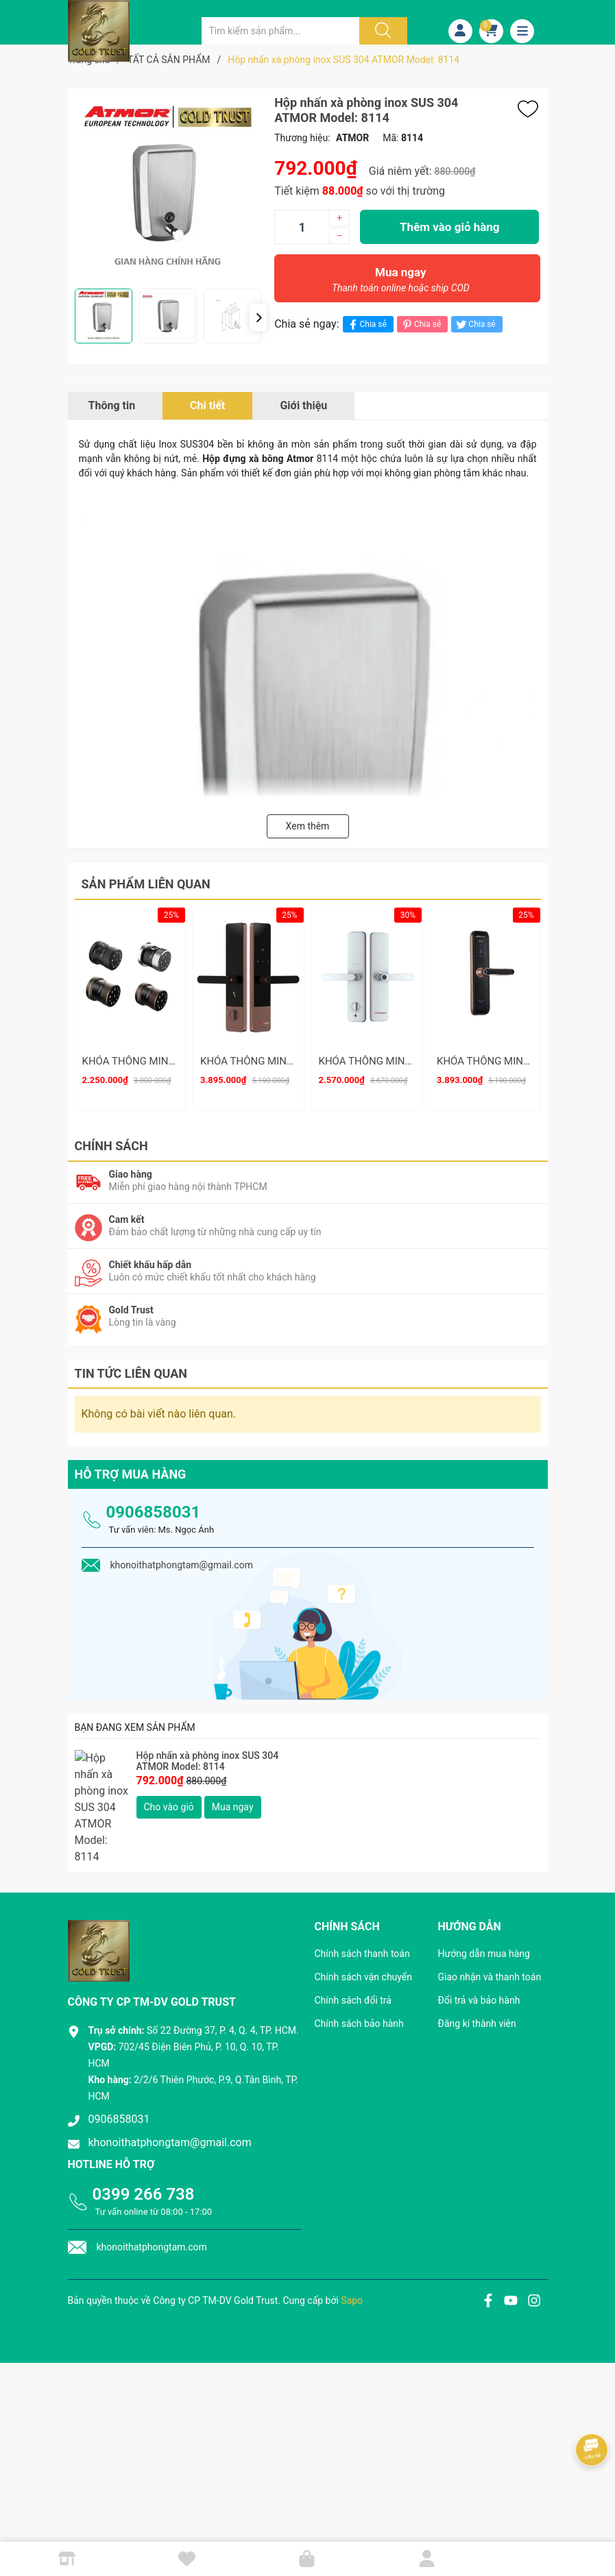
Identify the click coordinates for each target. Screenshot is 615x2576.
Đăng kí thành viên (477, 1968)
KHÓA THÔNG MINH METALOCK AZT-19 (174, 1061)
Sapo (352, 2244)
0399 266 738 (144, 2138)
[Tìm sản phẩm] (280, 31)
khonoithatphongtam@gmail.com (170, 2086)
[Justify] (381, 31)
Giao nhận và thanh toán (490, 1921)
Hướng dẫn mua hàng (484, 1898)
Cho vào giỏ (169, 1797)
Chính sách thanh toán (362, 1898)
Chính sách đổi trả (353, 1944)
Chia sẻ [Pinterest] (420, 324)
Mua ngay (400, 283)
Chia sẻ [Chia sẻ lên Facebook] (366, 324)
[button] (258, 317)
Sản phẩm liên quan (146, 884)
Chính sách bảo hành (359, 1968)
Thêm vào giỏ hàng (449, 227)
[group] (168, 188)
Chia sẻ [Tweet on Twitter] (475, 324)
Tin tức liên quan (131, 1364)
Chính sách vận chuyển (364, 1921)
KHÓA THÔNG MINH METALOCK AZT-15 (411, 1061)
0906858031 (153, 1502)
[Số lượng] (301, 227)
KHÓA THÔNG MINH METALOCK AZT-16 (292, 1061)
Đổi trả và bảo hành (479, 1944)
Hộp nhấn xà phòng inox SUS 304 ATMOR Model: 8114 (207, 1751)
